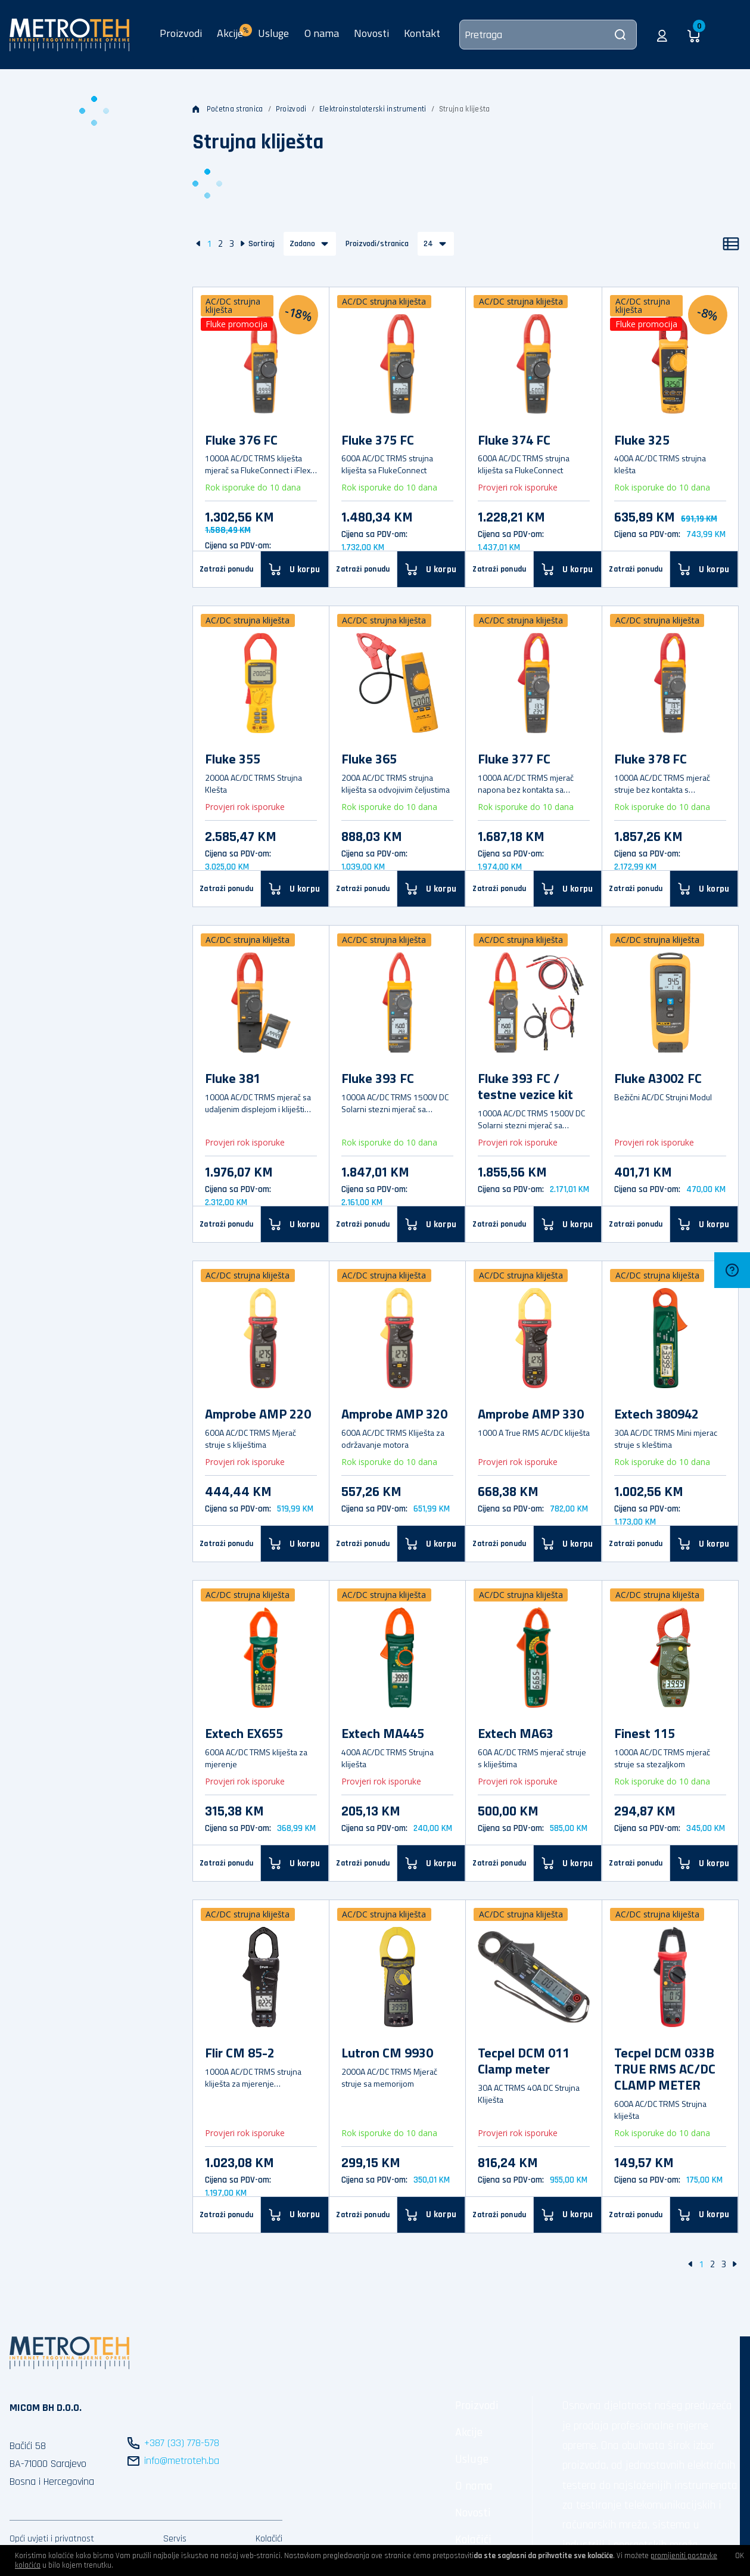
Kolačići (269, 2538)
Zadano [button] (302, 243)
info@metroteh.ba (181, 2461)
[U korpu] (295, 569)
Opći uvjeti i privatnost (52, 2538)
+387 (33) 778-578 (181, 2443)
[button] (662, 34)
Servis (174, 2538)
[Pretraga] (548, 34)
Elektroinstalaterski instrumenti (373, 109)
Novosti (371, 33)
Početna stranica (227, 109)
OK (739, 2556)
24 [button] (428, 243)
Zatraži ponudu (226, 569)
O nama (321, 33)
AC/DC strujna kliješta (233, 305)
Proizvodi (181, 33)
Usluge (273, 33)
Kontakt (422, 33)
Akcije (469, 2432)
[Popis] (730, 243)
